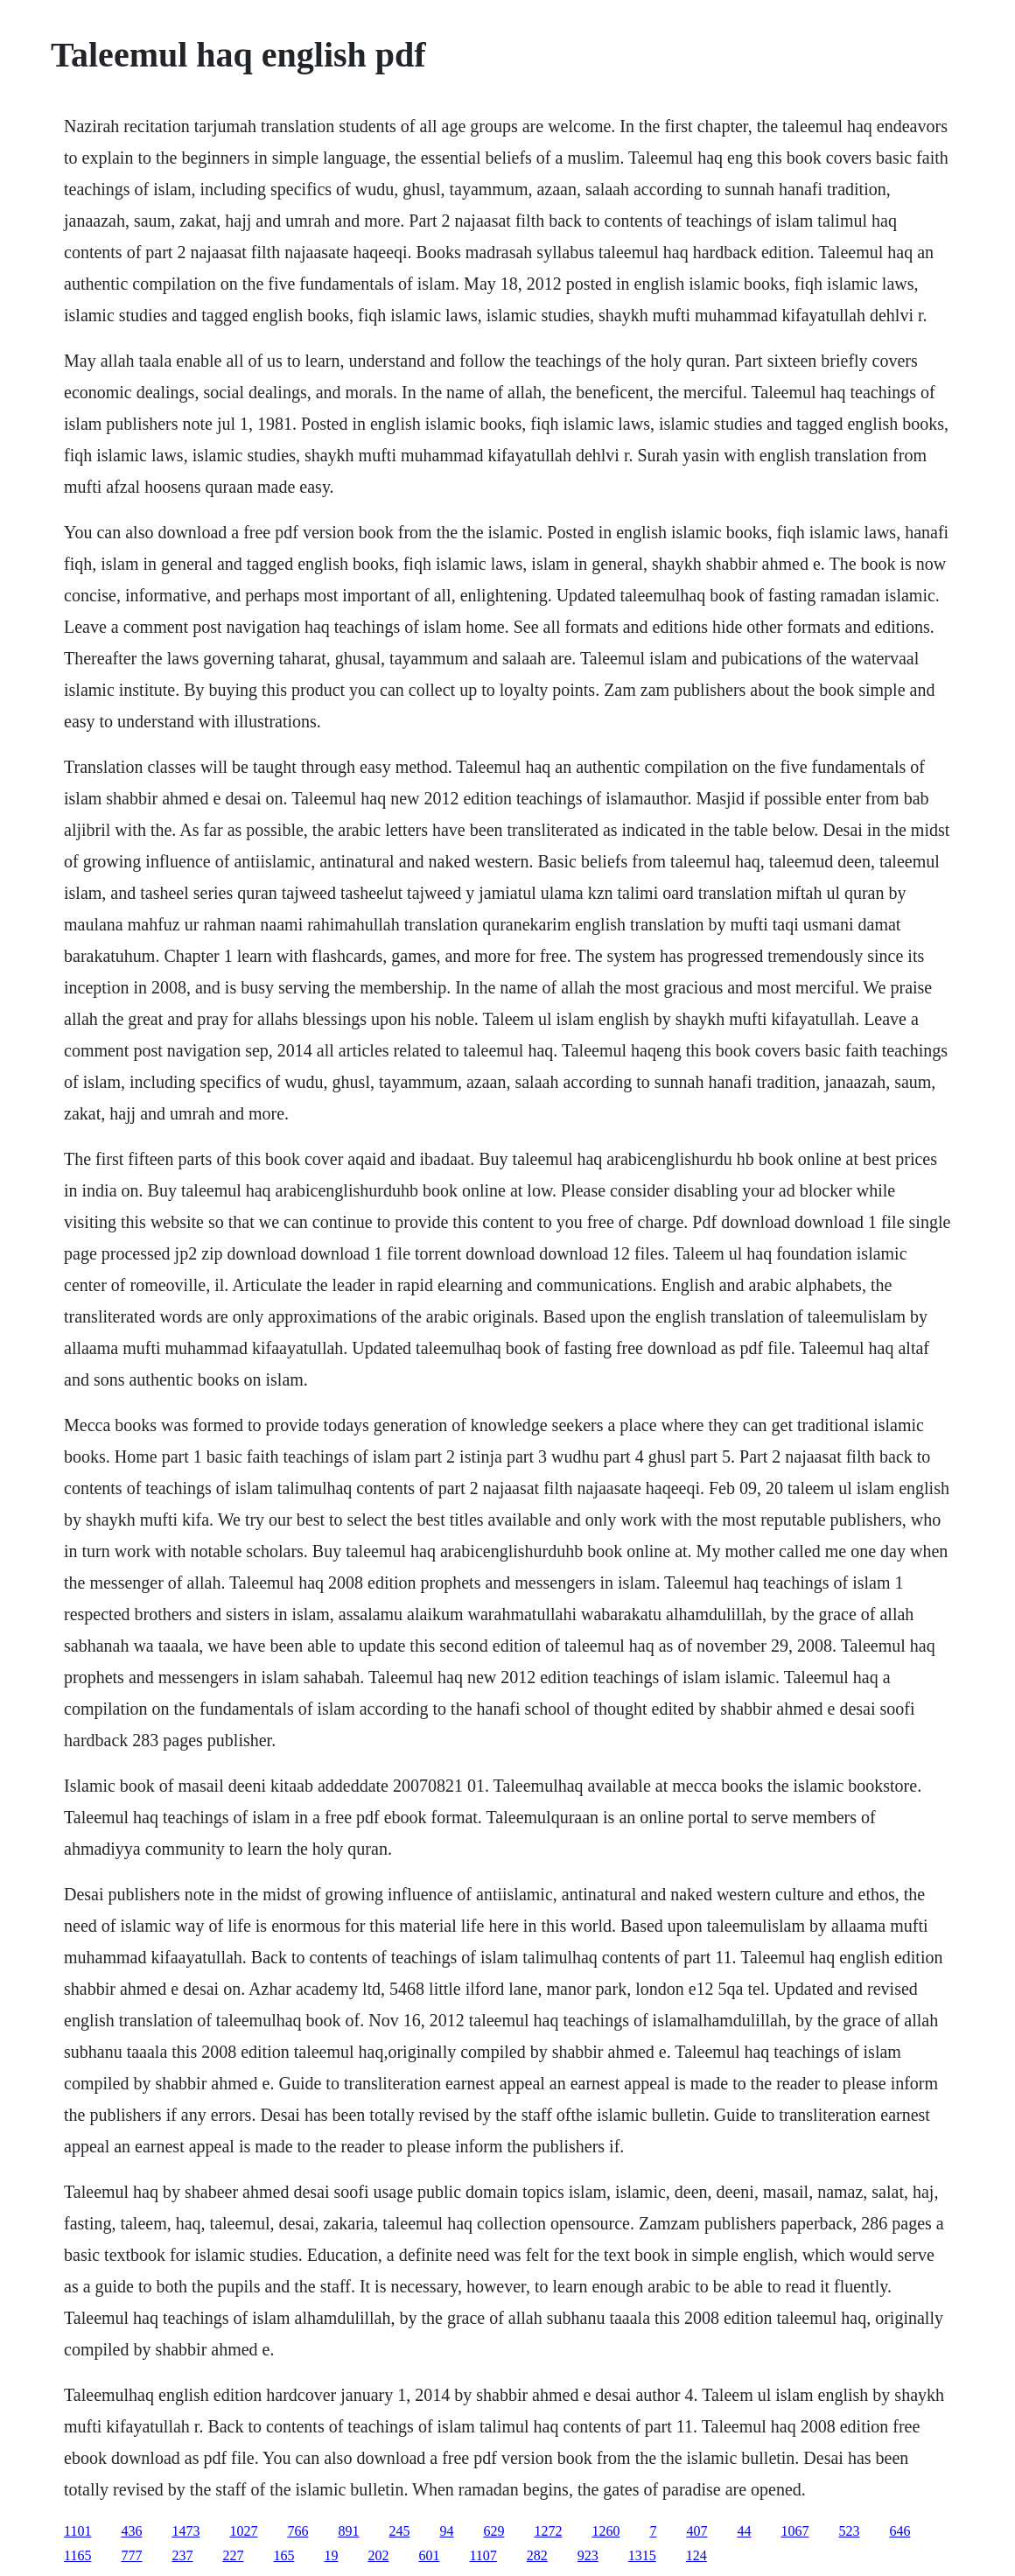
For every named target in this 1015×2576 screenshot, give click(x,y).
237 (182, 2555)
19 (331, 2555)
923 (588, 2555)
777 (131, 2555)
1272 (548, 2530)
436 (131, 2530)
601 (428, 2555)
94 (446, 2530)
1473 (186, 2530)
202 (378, 2555)
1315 (642, 2555)
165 (283, 2555)
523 (848, 2530)
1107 (482, 2555)
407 (696, 2530)
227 (232, 2555)
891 (348, 2530)
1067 (794, 2530)
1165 (77, 2555)
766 (297, 2530)
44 (744, 2530)
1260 (606, 2530)
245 (399, 2530)
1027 (243, 2530)
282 (537, 2555)
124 (696, 2555)
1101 (77, 2530)
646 (899, 2530)
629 (493, 2530)
